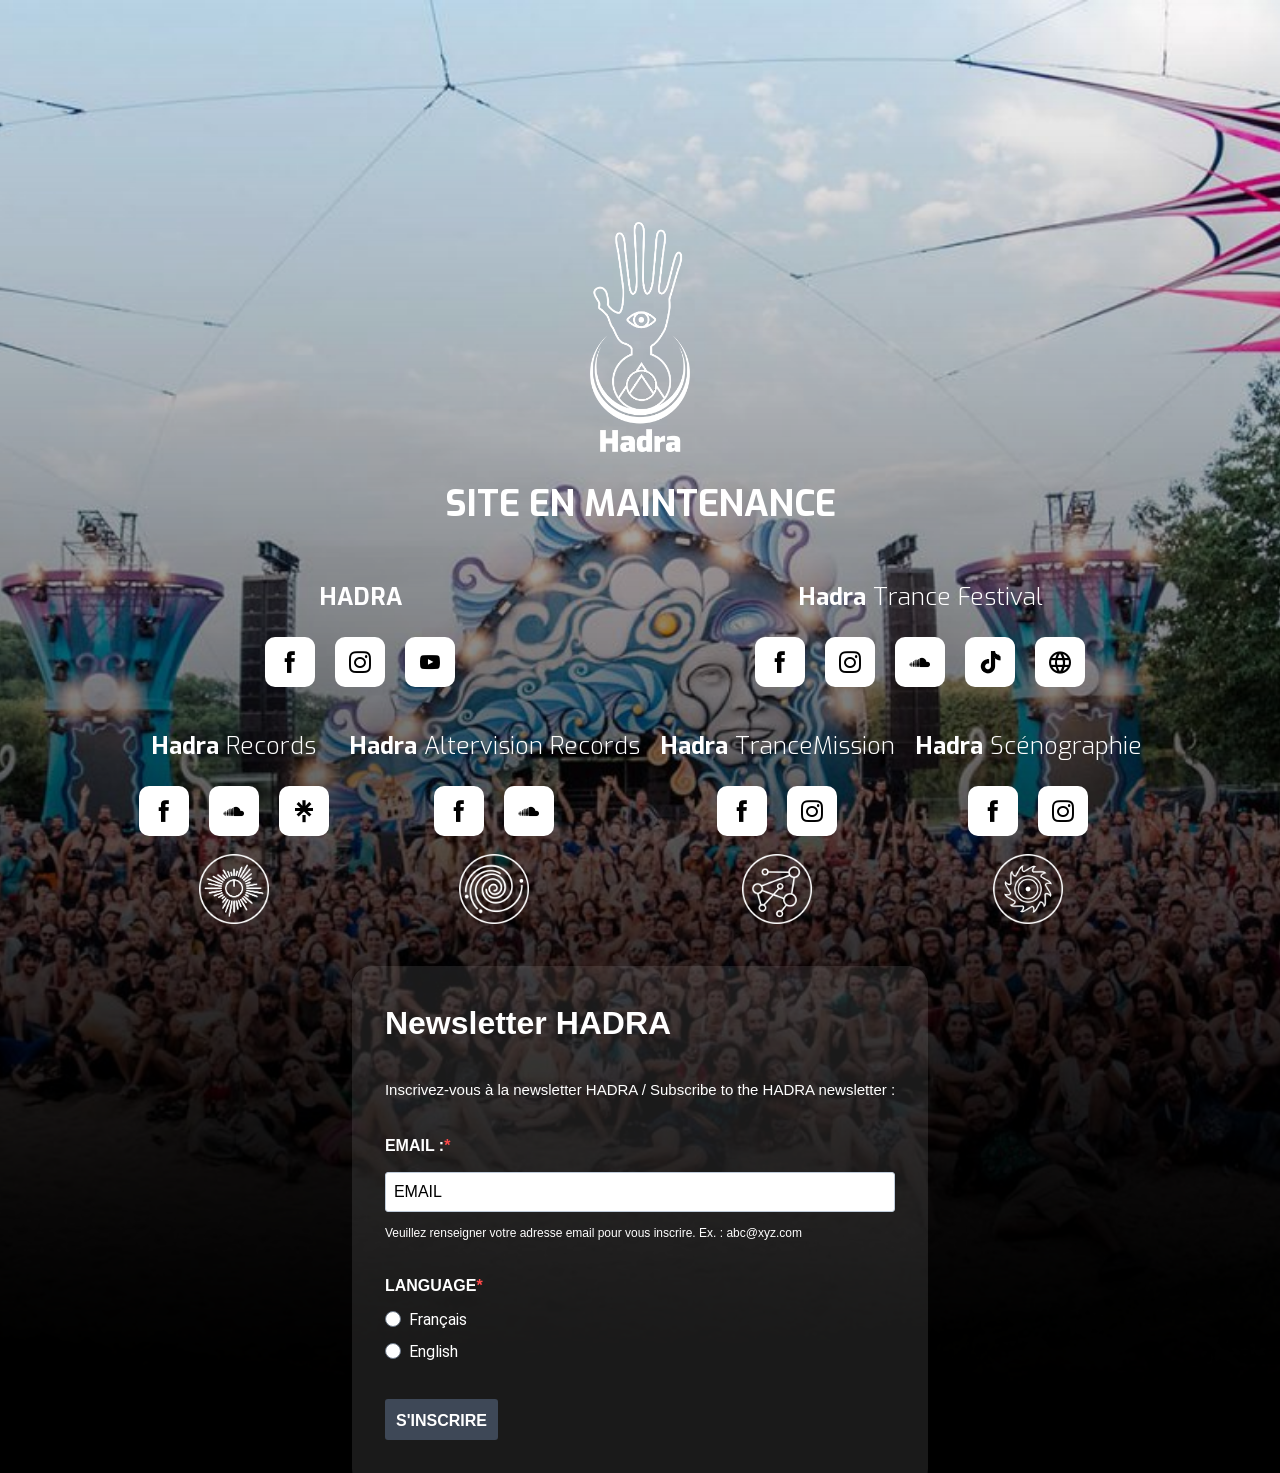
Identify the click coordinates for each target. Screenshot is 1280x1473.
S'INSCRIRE (441, 1420)
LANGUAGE (431, 1285)
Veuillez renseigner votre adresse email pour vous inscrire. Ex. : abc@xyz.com (593, 1233)
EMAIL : (414, 1145)
